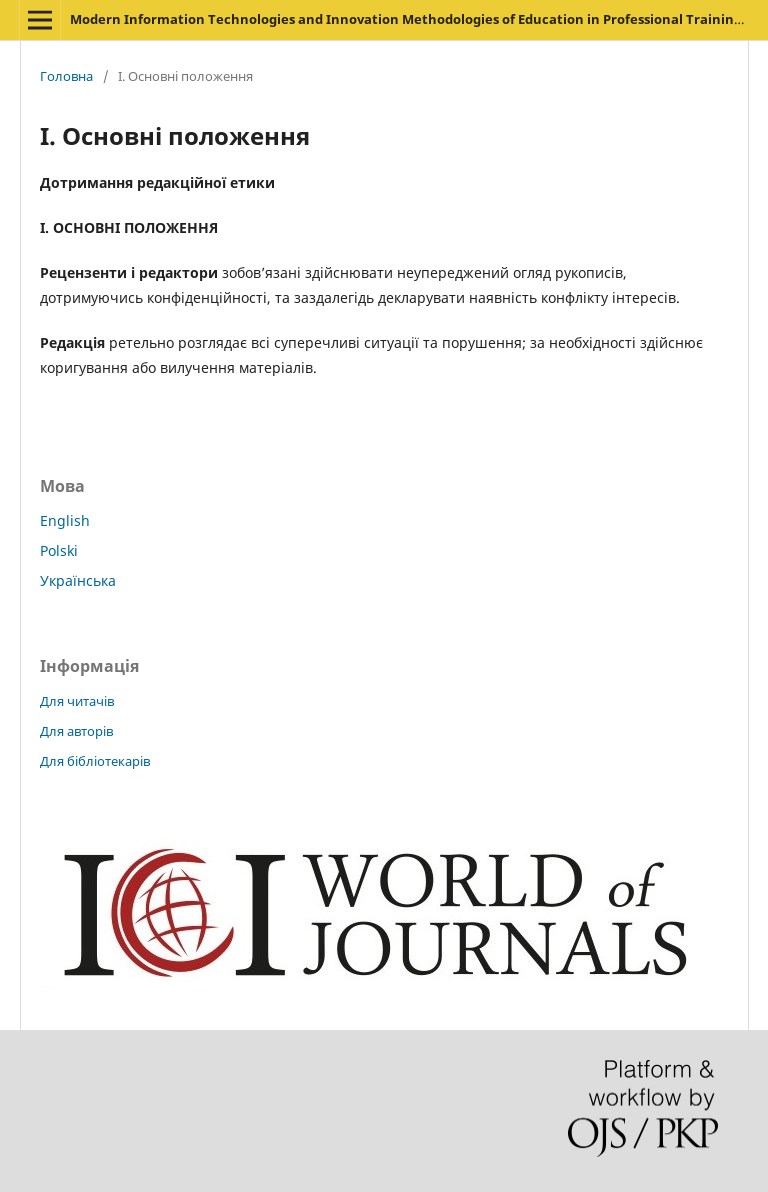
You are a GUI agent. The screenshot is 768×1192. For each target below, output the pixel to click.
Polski (59, 550)
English (65, 520)
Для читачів (77, 701)
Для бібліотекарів (95, 761)
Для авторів (76, 731)
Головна (66, 76)
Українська (78, 580)
